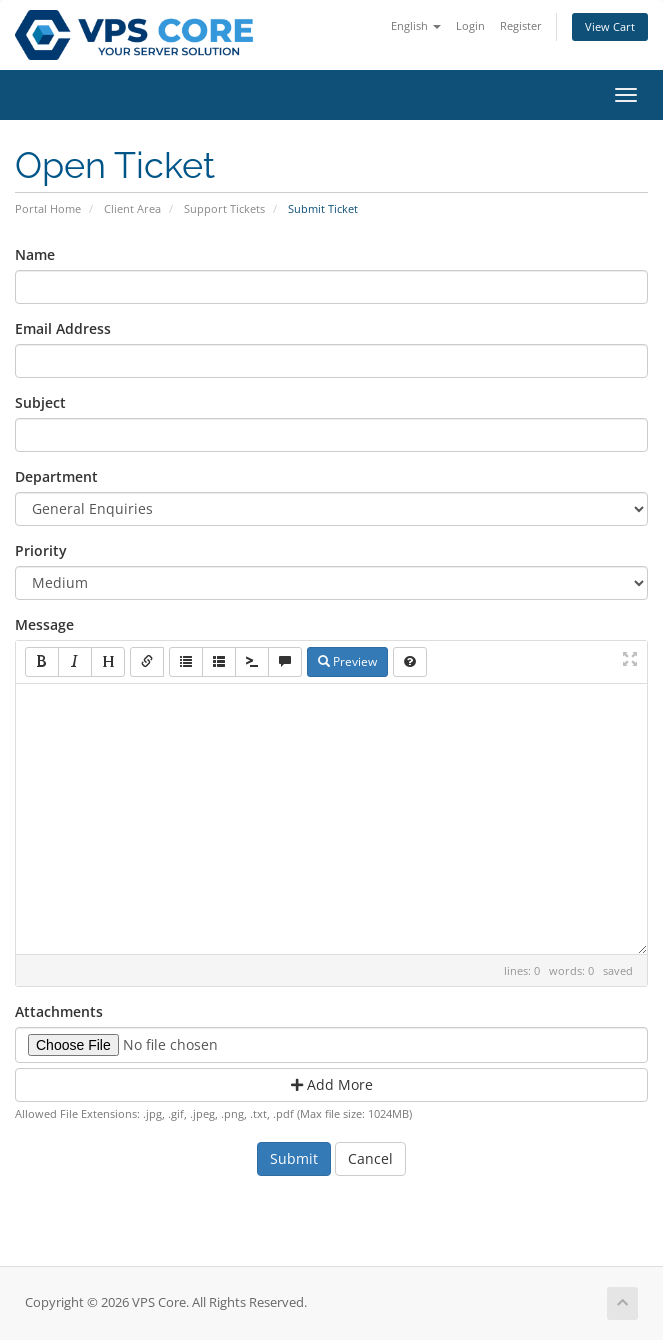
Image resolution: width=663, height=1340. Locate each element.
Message (44, 624)
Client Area (132, 208)
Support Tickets (224, 208)
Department (56, 476)
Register (521, 25)
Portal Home (48, 208)
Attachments (59, 1011)
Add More (332, 1084)
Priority (41, 550)
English (416, 25)
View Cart (610, 26)
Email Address (63, 328)
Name (35, 254)
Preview (347, 661)
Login (470, 25)
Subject (40, 402)
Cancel (370, 1158)
